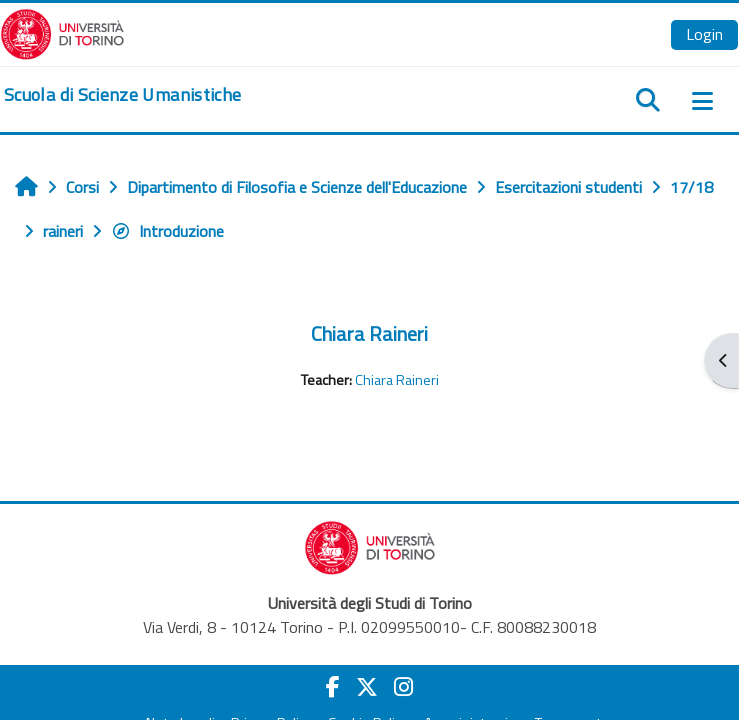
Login (704, 34)
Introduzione (167, 231)
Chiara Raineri (369, 333)
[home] (122, 95)
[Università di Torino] (62, 32)
